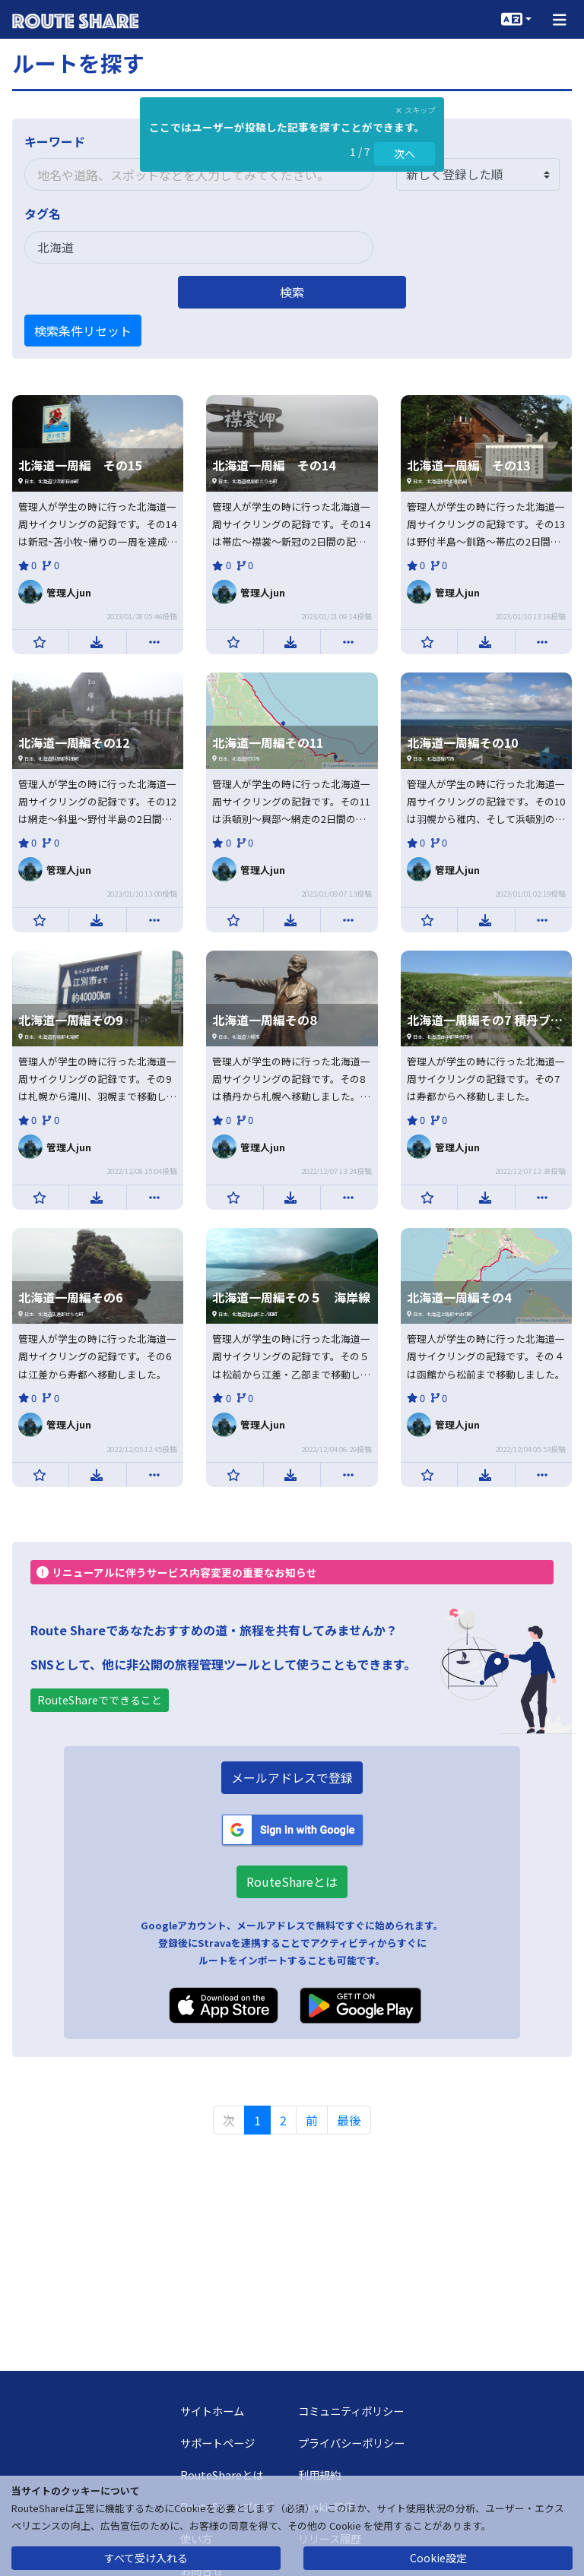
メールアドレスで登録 (292, 1777)
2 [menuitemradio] (283, 2120)
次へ (404, 153)
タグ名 (42, 213)
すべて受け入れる (146, 2557)
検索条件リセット (83, 330)
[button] (560, 19)
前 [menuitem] (312, 2120)
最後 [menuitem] (349, 2120)
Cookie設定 (438, 2557)
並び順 (414, 141)
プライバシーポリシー (351, 2443)
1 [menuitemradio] (257, 2120)
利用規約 (319, 2475)
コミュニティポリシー (351, 2411)
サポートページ (217, 2443)
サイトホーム (212, 2411)
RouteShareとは (292, 1881)
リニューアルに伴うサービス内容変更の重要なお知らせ (176, 1572)
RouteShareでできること (99, 1699)
